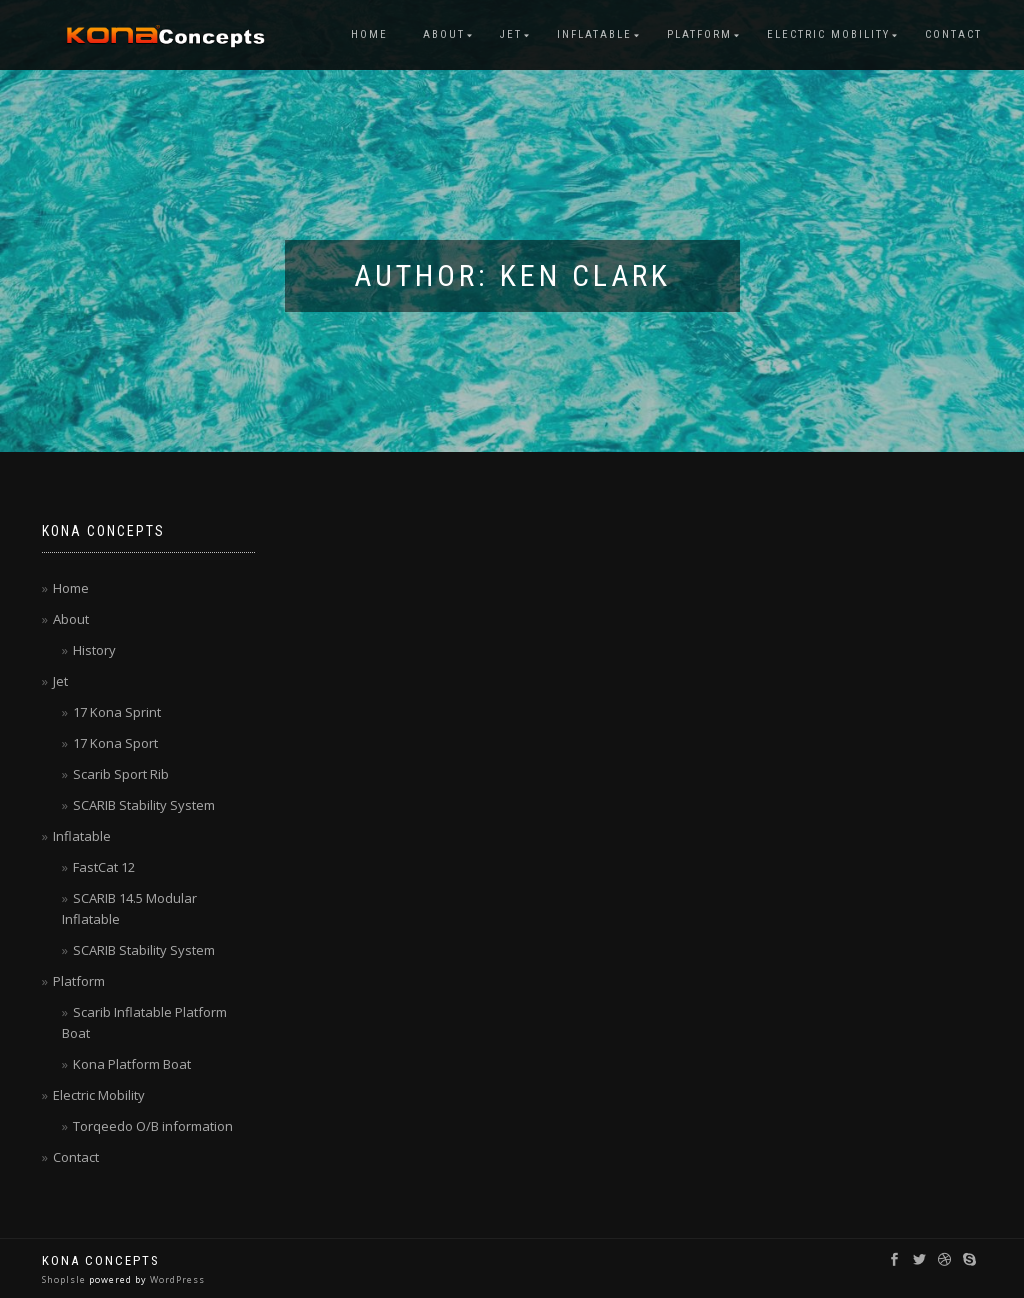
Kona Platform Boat (132, 1064)
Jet (511, 34)
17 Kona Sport (115, 743)
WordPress (176, 1279)
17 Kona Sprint (117, 712)
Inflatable (594, 34)
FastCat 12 (104, 867)
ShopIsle (65, 1279)
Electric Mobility (828, 34)
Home (369, 34)
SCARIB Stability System (144, 805)
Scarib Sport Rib (121, 774)
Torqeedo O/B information (153, 1126)
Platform (699, 34)
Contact (953, 34)
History (94, 650)
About (444, 34)
